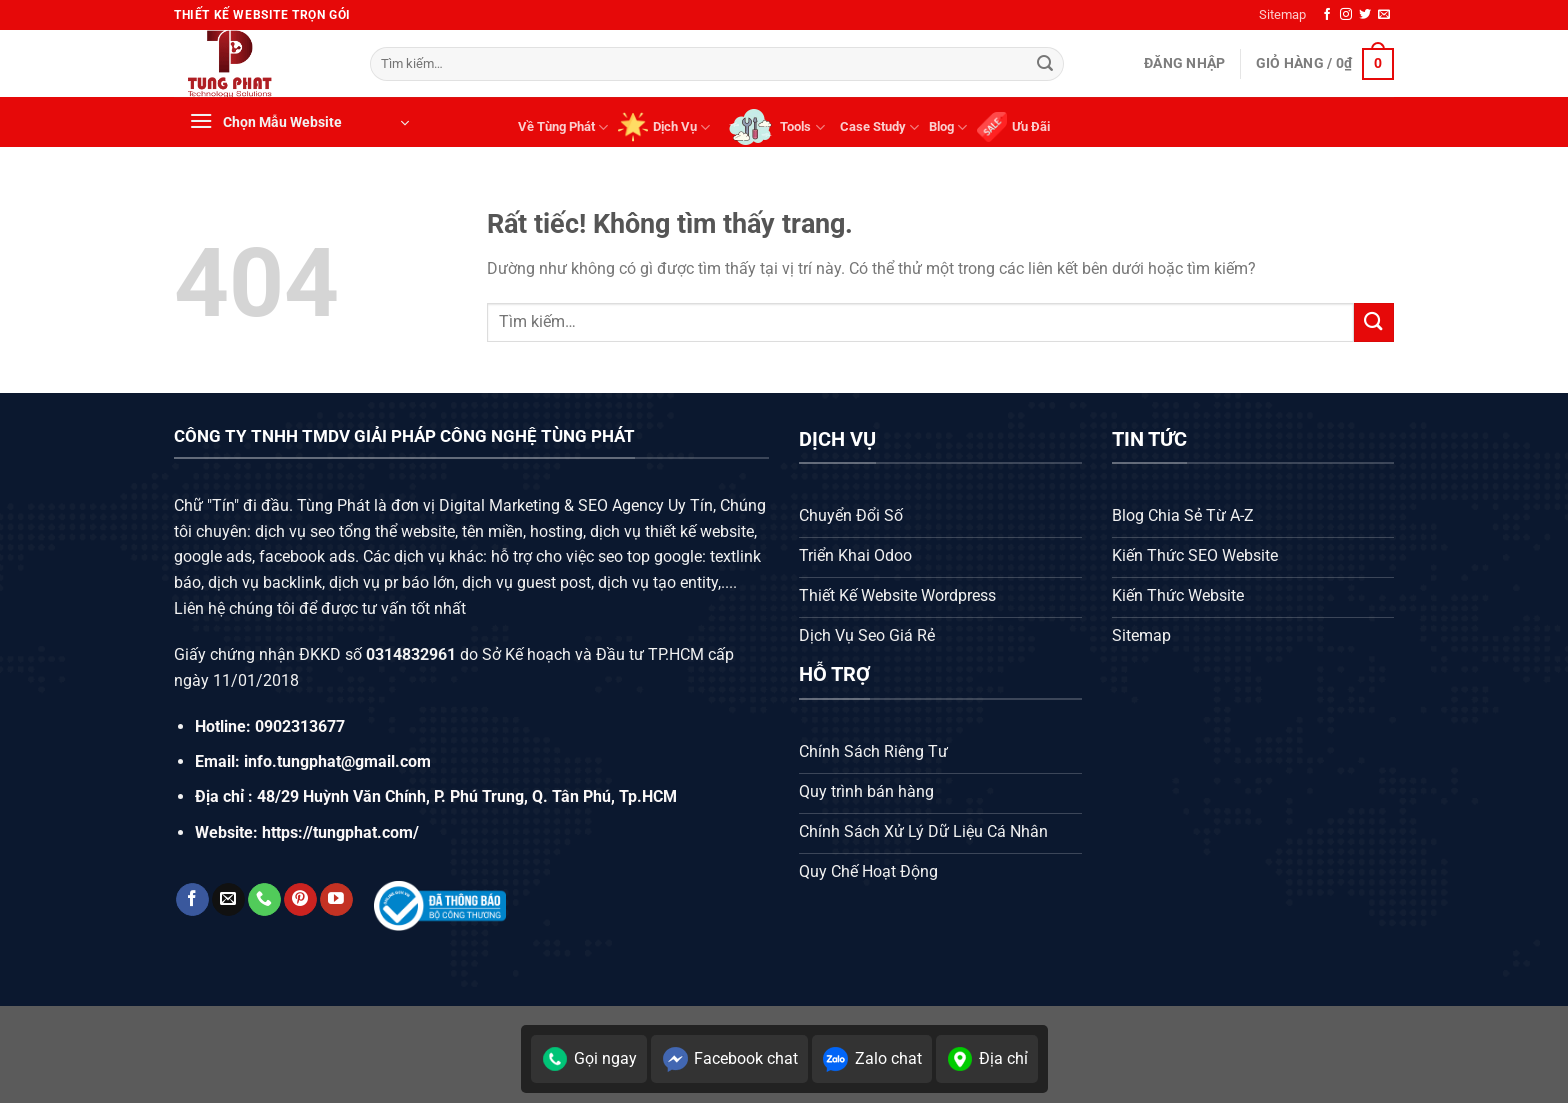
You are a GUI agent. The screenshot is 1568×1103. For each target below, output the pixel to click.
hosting (556, 531)
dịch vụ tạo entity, (659, 582)
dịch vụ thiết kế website (672, 531)
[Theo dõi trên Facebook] (1327, 15)
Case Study (879, 127)
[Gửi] (1045, 64)
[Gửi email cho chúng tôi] (1384, 15)
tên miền (490, 531)
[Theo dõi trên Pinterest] (300, 900)
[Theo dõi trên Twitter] (1365, 15)
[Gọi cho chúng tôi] (264, 900)
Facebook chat (729, 1059)
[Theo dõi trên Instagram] (1346, 15)
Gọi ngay (589, 1059)
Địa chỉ (987, 1059)
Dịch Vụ (664, 127)
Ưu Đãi (1013, 127)
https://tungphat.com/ (340, 832)
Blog (948, 127)
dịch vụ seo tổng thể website (355, 531)
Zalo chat (872, 1059)
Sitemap (1282, 14)
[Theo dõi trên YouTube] (336, 900)
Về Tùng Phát (563, 127)
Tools (774, 127)
